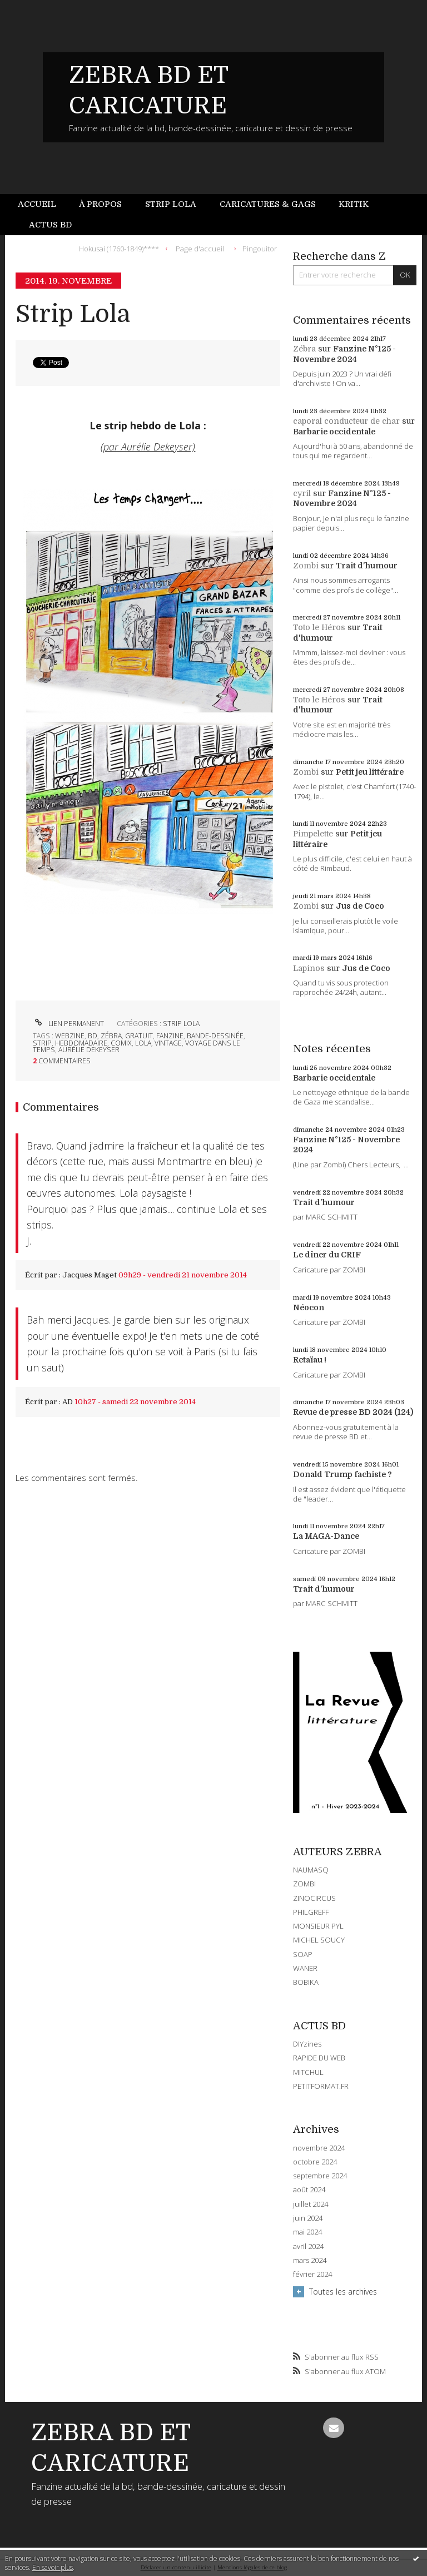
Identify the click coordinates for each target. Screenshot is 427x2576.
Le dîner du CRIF (327, 1254)
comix (121, 1043)
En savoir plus (52, 2567)
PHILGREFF (311, 1912)
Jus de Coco (360, 905)
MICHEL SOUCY (319, 1940)
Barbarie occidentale (334, 431)
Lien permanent (68, 1023)
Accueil (37, 204)
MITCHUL (308, 2072)
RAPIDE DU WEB (319, 2058)
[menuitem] (43, 204)
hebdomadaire (81, 1043)
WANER (305, 1968)
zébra (111, 1036)
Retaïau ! (309, 1359)
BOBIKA (306, 1982)
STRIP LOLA (181, 1023)
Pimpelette (313, 833)
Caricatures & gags (268, 204)
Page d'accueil (200, 248)
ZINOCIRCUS (314, 1898)
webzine (70, 1036)
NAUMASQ (311, 1870)
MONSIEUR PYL (318, 1926)
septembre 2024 (320, 2176)
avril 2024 (308, 2246)
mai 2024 (307, 2232)
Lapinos (309, 968)
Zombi (306, 565)
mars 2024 (309, 2260)
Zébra (304, 348)
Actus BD (50, 225)
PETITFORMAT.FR (321, 2086)
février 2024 (312, 2274)
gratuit (139, 1036)
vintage (168, 1043)
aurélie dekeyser (89, 1049)
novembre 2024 (319, 2148)
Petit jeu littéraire (370, 771)
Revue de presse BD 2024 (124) (353, 1412)
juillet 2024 (310, 2204)
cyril (302, 493)
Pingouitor (259, 248)
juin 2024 (307, 2218)
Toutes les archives (343, 2291)
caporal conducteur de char (346, 421)
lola (143, 1043)
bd (92, 1036)
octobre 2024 (315, 2162)
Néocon (308, 1307)
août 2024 (309, 2189)
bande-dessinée (215, 1036)
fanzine (169, 1036)
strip (42, 1043)
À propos (100, 204)
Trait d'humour (367, 565)
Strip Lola (170, 204)
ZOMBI (304, 1884)
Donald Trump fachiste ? (342, 1474)
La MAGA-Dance (326, 1536)
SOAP (302, 1954)
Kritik (354, 204)
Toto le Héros (319, 627)
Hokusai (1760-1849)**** (119, 248)
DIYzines (307, 2044)
